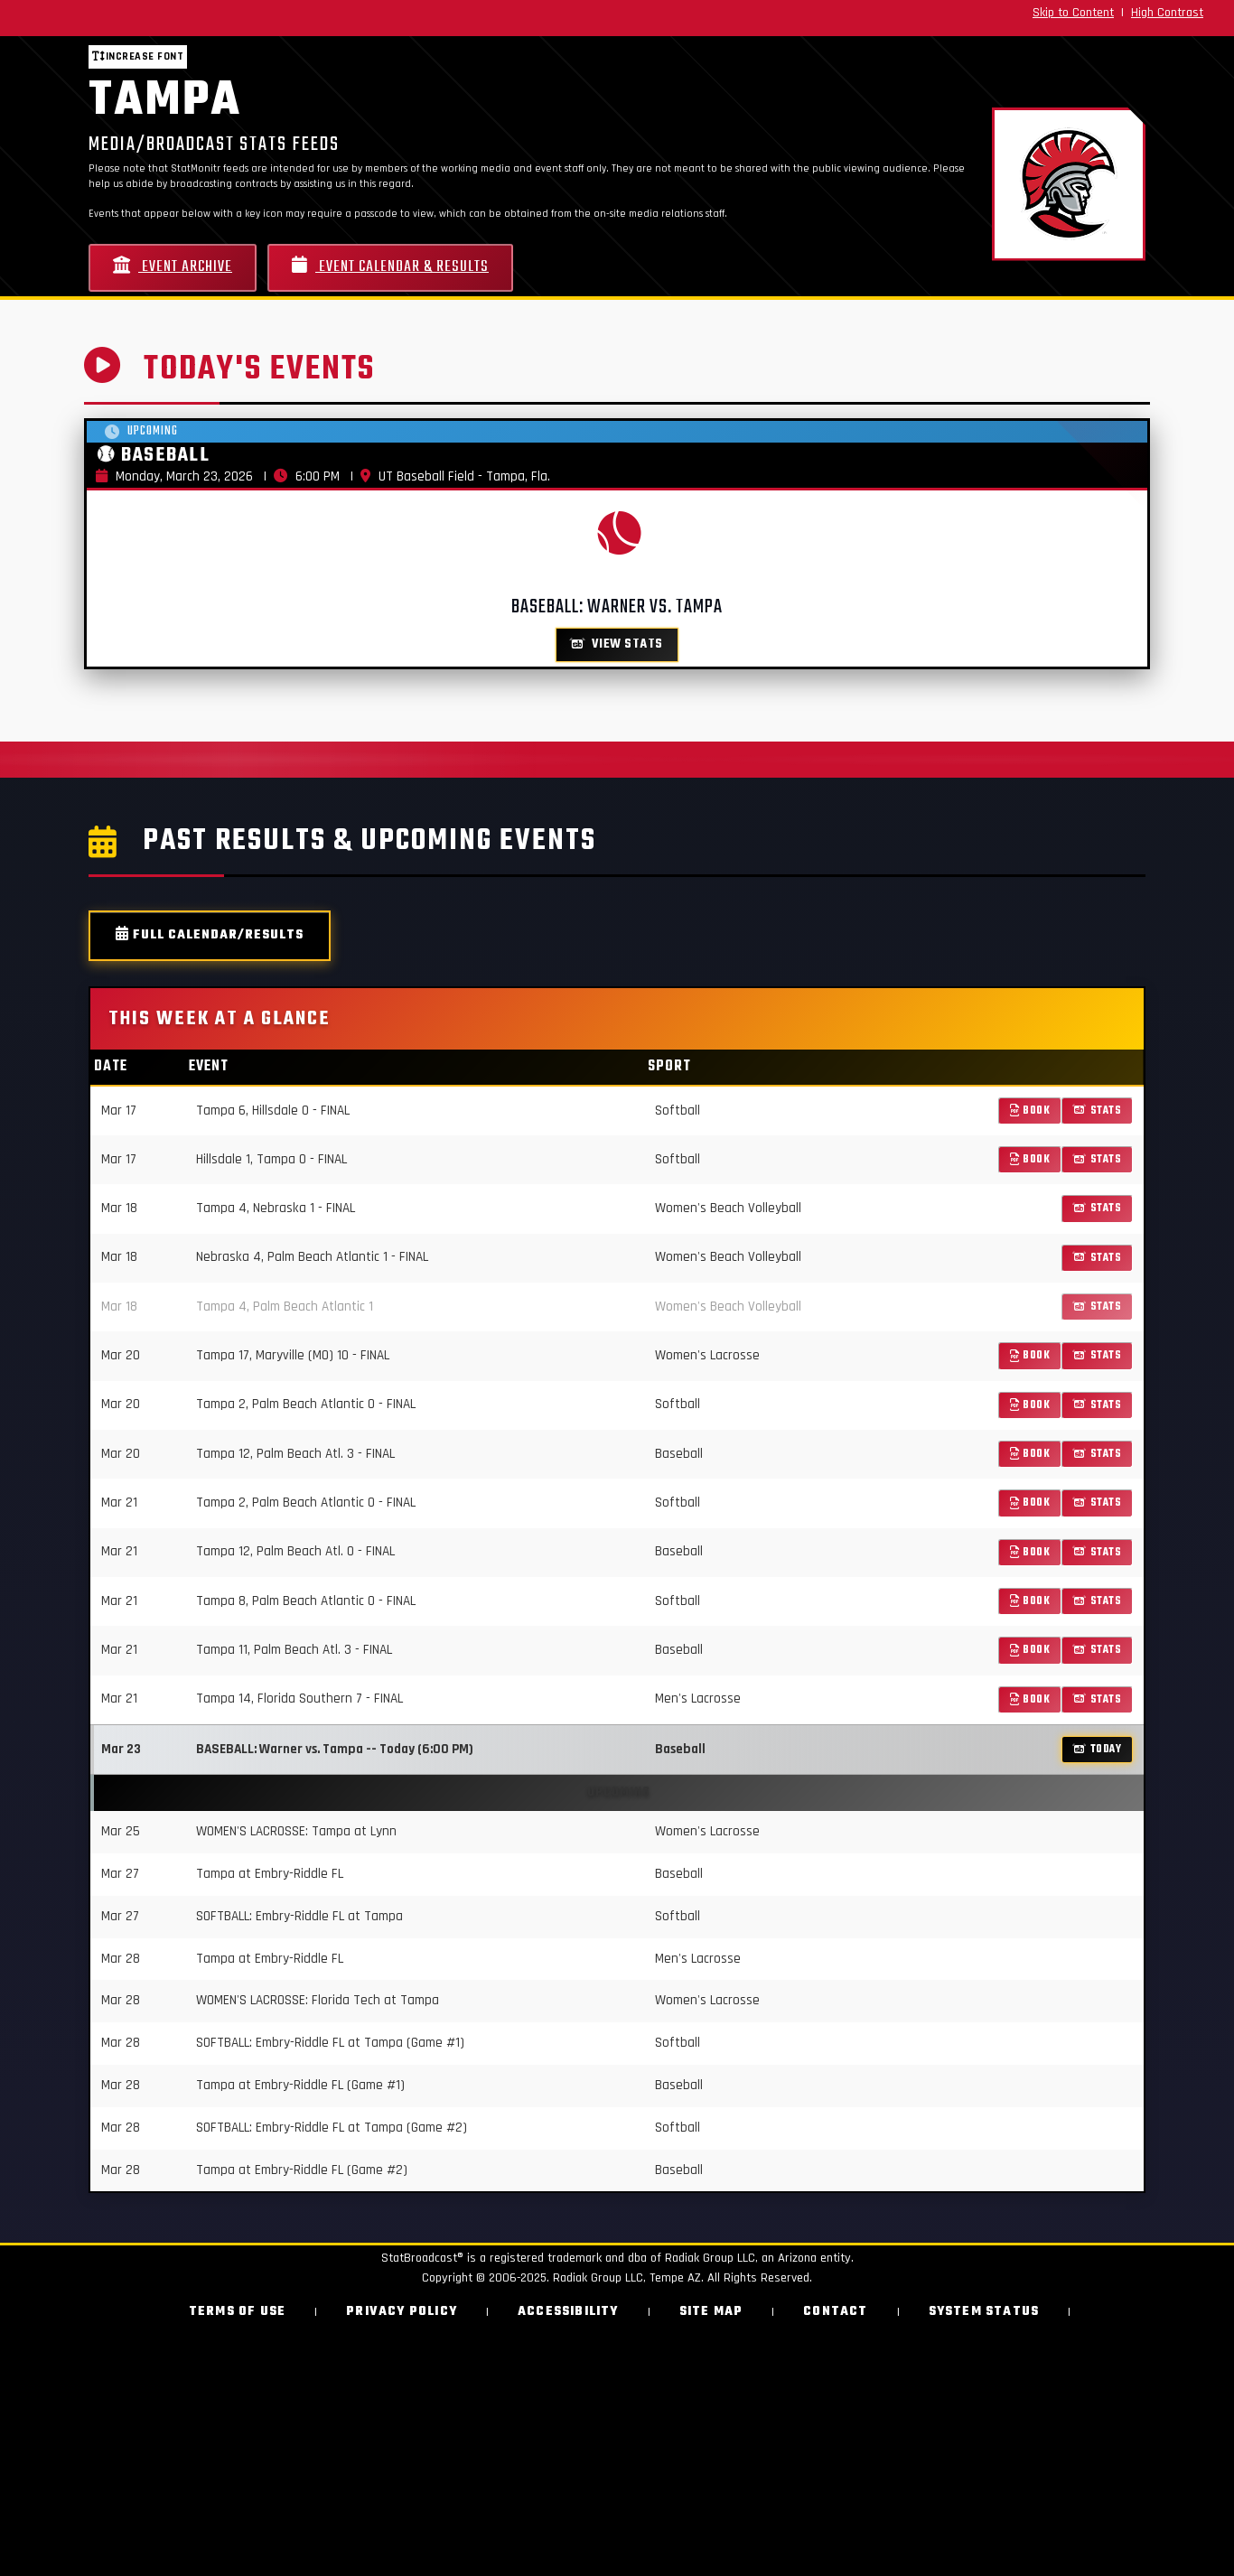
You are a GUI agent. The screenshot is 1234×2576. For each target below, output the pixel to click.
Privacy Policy (401, 2311)
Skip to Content (1073, 13)
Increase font (137, 56)
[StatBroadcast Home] (214, 18)
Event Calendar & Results (390, 267)
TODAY (1097, 1749)
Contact (835, 2311)
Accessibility (568, 2311)
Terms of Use (237, 2311)
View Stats (617, 644)
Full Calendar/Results (210, 935)
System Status (984, 2311)
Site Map (711, 2311)
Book (1030, 1110)
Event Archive (172, 267)
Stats (1097, 1110)
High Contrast (1167, 13)
